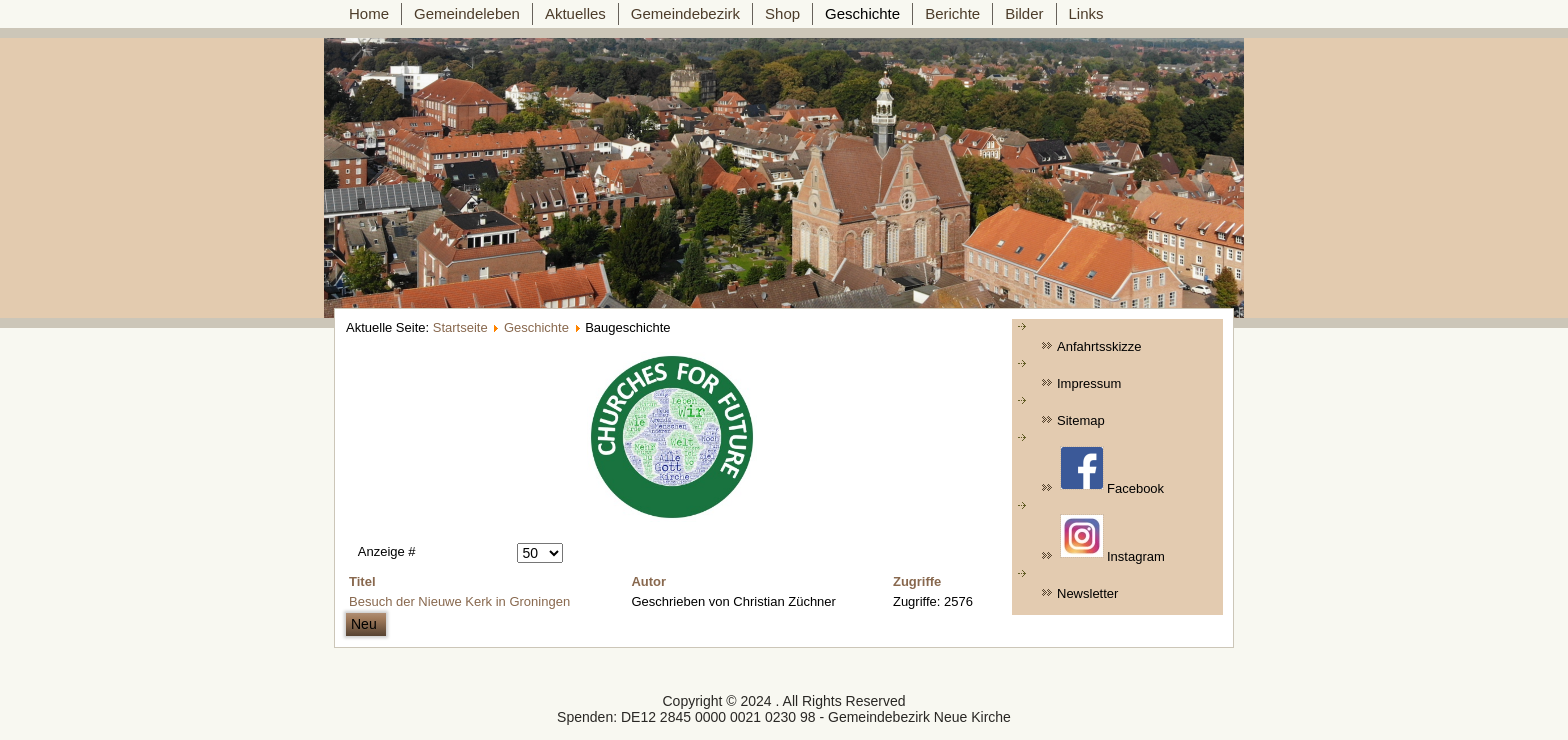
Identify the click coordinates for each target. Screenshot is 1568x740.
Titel (362, 581)
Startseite (460, 327)
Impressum (1089, 383)
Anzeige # (387, 551)
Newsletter (1087, 593)
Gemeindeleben (467, 13)
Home (369, 13)
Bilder (1024, 13)
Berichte (952, 13)
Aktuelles (575, 13)
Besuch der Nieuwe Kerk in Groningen (459, 601)
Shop (782, 13)
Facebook (1112, 471)
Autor (648, 581)
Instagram (1112, 539)
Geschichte (862, 13)
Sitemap (1081, 420)
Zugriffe (917, 581)
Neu (366, 624)
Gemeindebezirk (685, 13)
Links (1086, 13)
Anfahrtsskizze (1099, 346)
